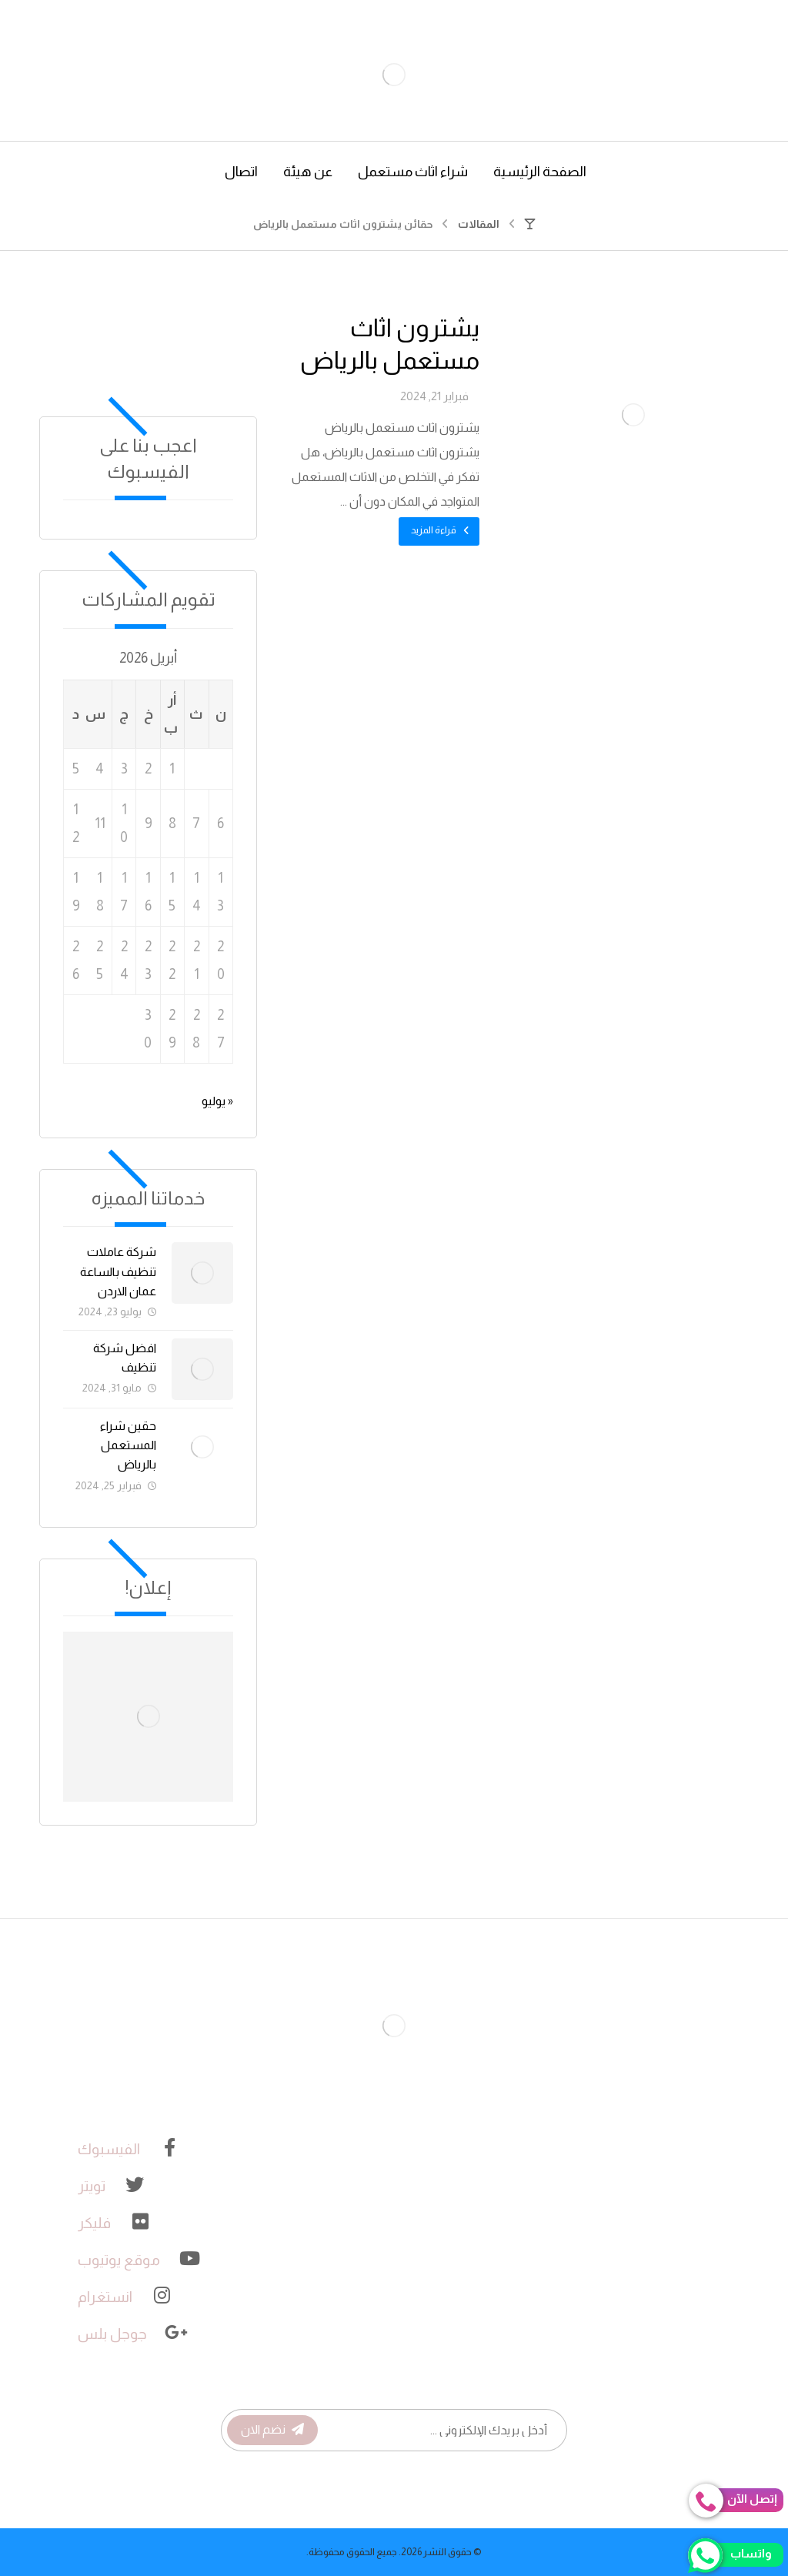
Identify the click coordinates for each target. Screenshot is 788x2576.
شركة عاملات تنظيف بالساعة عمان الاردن (118, 1271)
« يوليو (217, 1101)
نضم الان (272, 2429)
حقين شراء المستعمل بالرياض (128, 1445)
